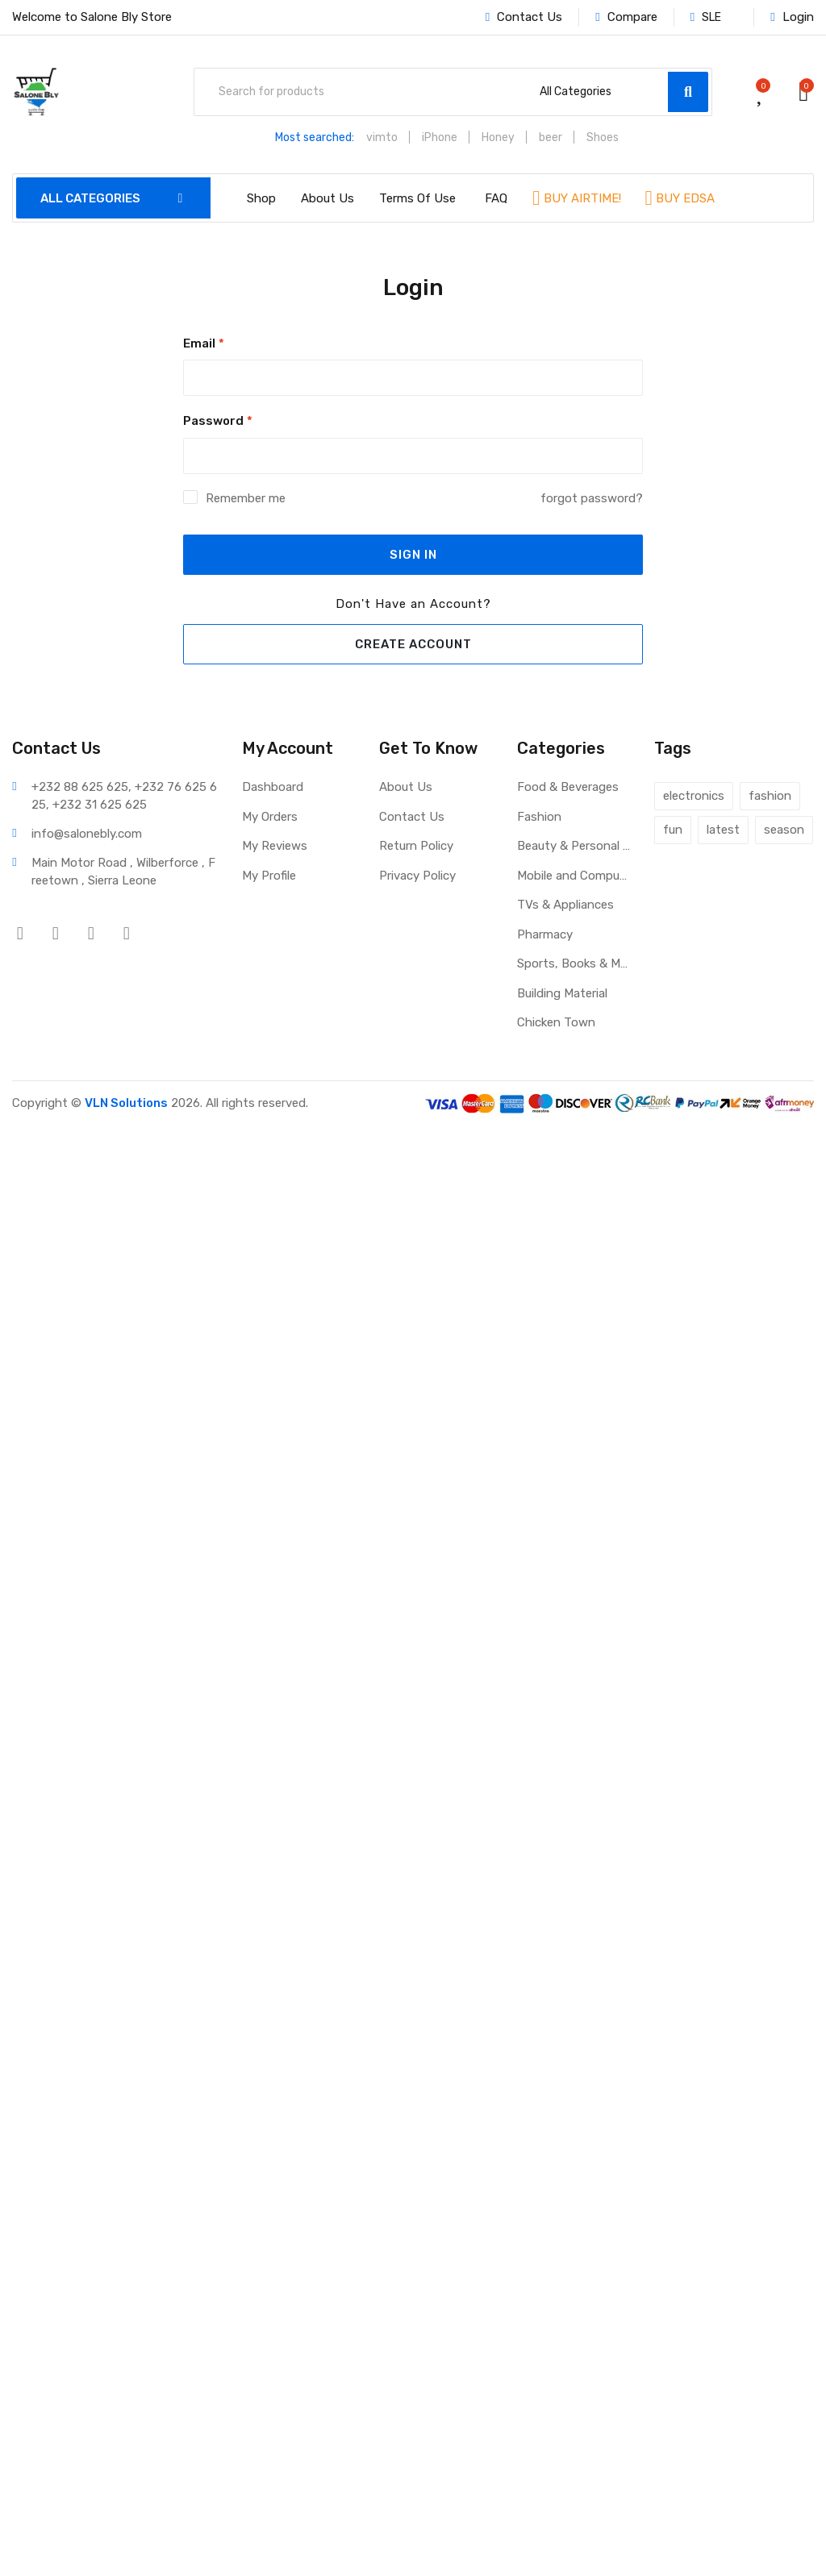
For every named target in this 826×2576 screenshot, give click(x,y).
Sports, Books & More (574, 963)
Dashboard (272, 787)
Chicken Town (556, 1022)
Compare (626, 17)
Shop (261, 198)
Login (791, 17)
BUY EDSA (684, 198)
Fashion (539, 816)
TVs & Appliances (565, 904)
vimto (382, 137)
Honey (498, 137)
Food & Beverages (568, 787)
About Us (327, 198)
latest (723, 829)
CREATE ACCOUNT (413, 644)
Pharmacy (545, 934)
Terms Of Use (417, 198)
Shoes (602, 137)
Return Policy (416, 846)
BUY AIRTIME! (580, 198)
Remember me (246, 498)
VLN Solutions (126, 1103)
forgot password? (591, 498)
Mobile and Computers (574, 875)
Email (203, 343)
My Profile (269, 875)
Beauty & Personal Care (574, 846)
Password (217, 421)
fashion (770, 796)
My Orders (270, 816)
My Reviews (274, 846)
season (784, 829)
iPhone (439, 137)
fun (672, 829)
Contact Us (524, 17)
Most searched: (314, 137)
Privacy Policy (417, 875)
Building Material (562, 993)
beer (550, 137)
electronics (693, 796)
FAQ (496, 198)
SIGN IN (413, 554)
